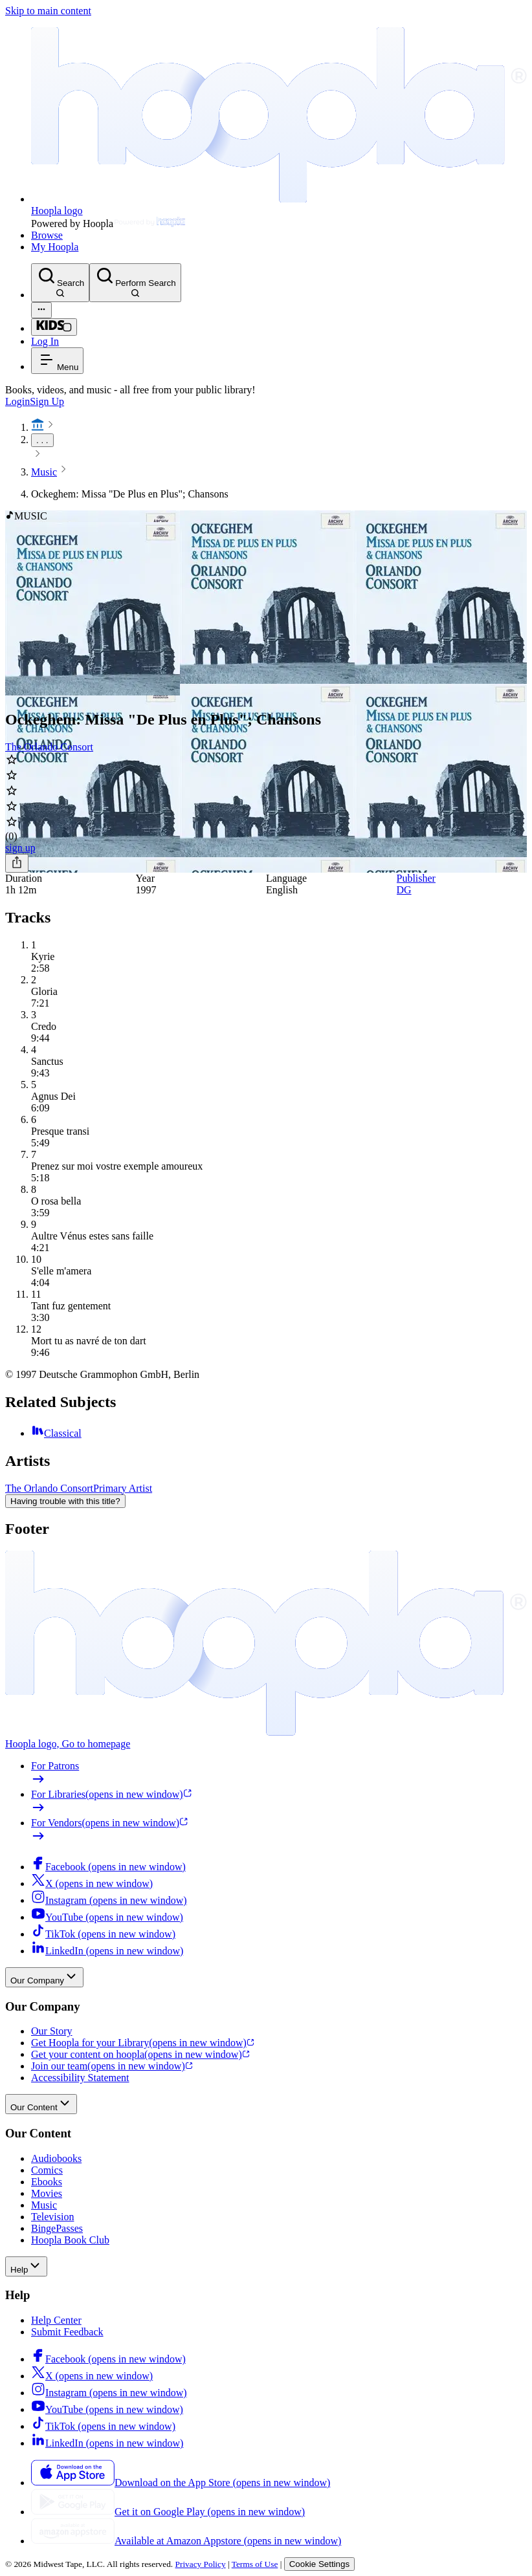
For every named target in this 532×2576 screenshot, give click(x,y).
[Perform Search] (135, 282)
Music (44, 471)
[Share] (16, 863)
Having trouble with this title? (65, 1501)
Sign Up (47, 401)
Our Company (44, 1977)
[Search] (60, 282)
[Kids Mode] (54, 327)
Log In (45, 341)
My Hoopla (54, 246)
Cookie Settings (319, 2564)
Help (26, 2266)
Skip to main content (48, 10)
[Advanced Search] (41, 310)
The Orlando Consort (49, 746)
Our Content (41, 2104)
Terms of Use (255, 2564)
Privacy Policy (200, 2564)
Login (17, 401)
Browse (47, 235)
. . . (42, 440)
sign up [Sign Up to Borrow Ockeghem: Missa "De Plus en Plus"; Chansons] (20, 847)
